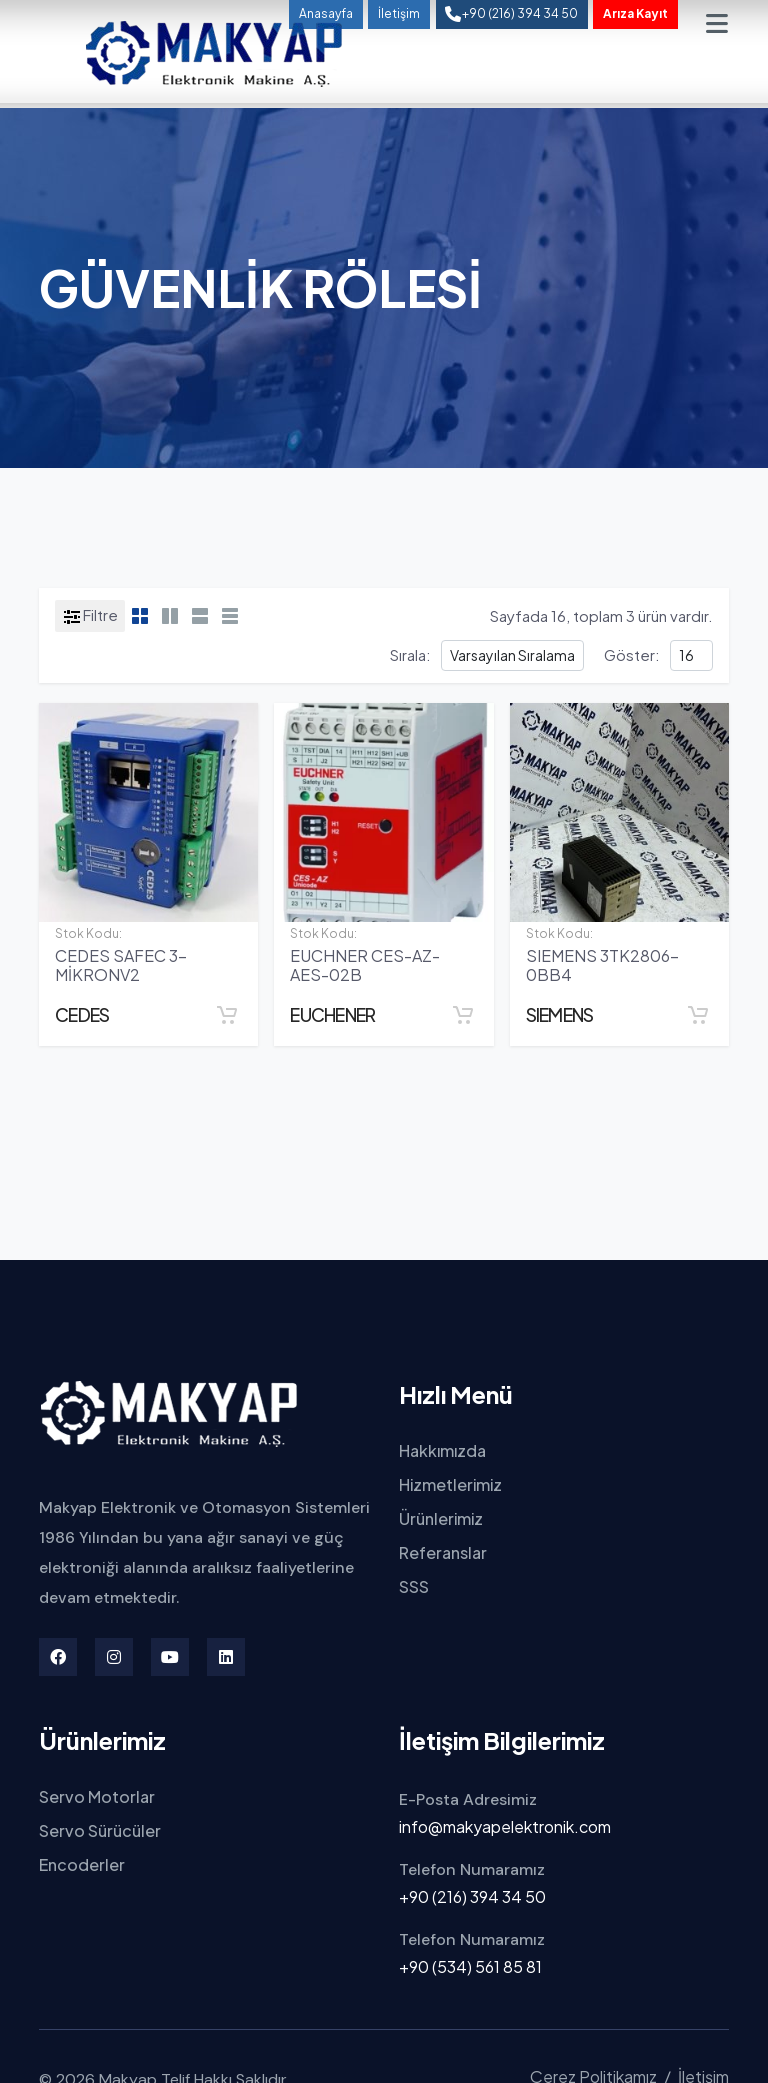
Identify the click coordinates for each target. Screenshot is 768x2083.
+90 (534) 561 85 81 (470, 1966)
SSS (414, 1586)
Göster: (632, 654)
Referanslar (443, 1552)
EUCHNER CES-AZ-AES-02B (365, 965)
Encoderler (82, 1864)
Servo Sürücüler (100, 1830)
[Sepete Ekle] (227, 1015)
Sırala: (410, 654)
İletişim (399, 13)
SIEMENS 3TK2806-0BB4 (602, 965)
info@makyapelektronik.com (505, 1826)
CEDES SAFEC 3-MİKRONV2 (121, 965)
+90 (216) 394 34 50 (472, 1896)
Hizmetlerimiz (450, 1484)
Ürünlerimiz (441, 1518)
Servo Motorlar (97, 1796)
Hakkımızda (442, 1450)
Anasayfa (326, 13)
